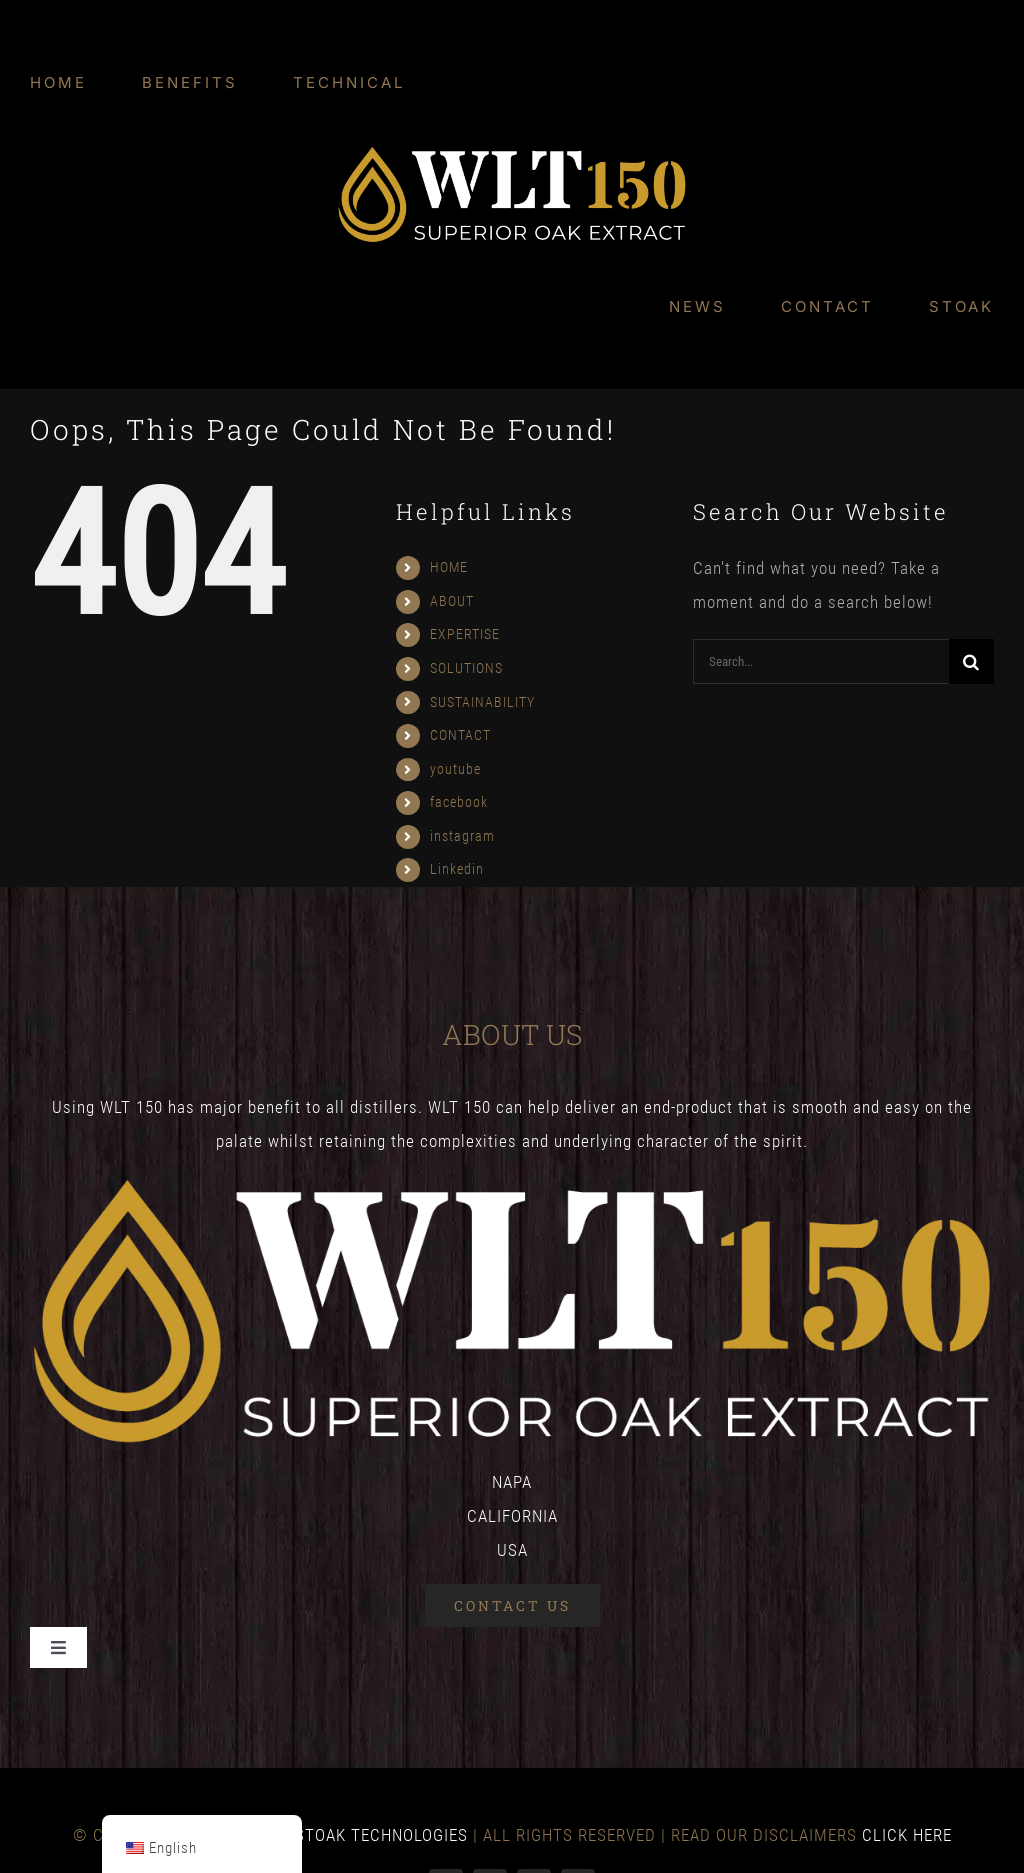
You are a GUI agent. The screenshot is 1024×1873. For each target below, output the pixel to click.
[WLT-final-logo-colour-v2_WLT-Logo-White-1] (512, 153)
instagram (462, 836)
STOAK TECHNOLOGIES (381, 1835)
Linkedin (457, 869)
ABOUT (452, 601)
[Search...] (821, 661)
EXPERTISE (465, 634)
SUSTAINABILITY (482, 702)
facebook (459, 802)
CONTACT (460, 735)
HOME (449, 567)
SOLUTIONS (466, 668)
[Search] (971, 661)
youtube (455, 769)
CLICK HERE (907, 1835)
